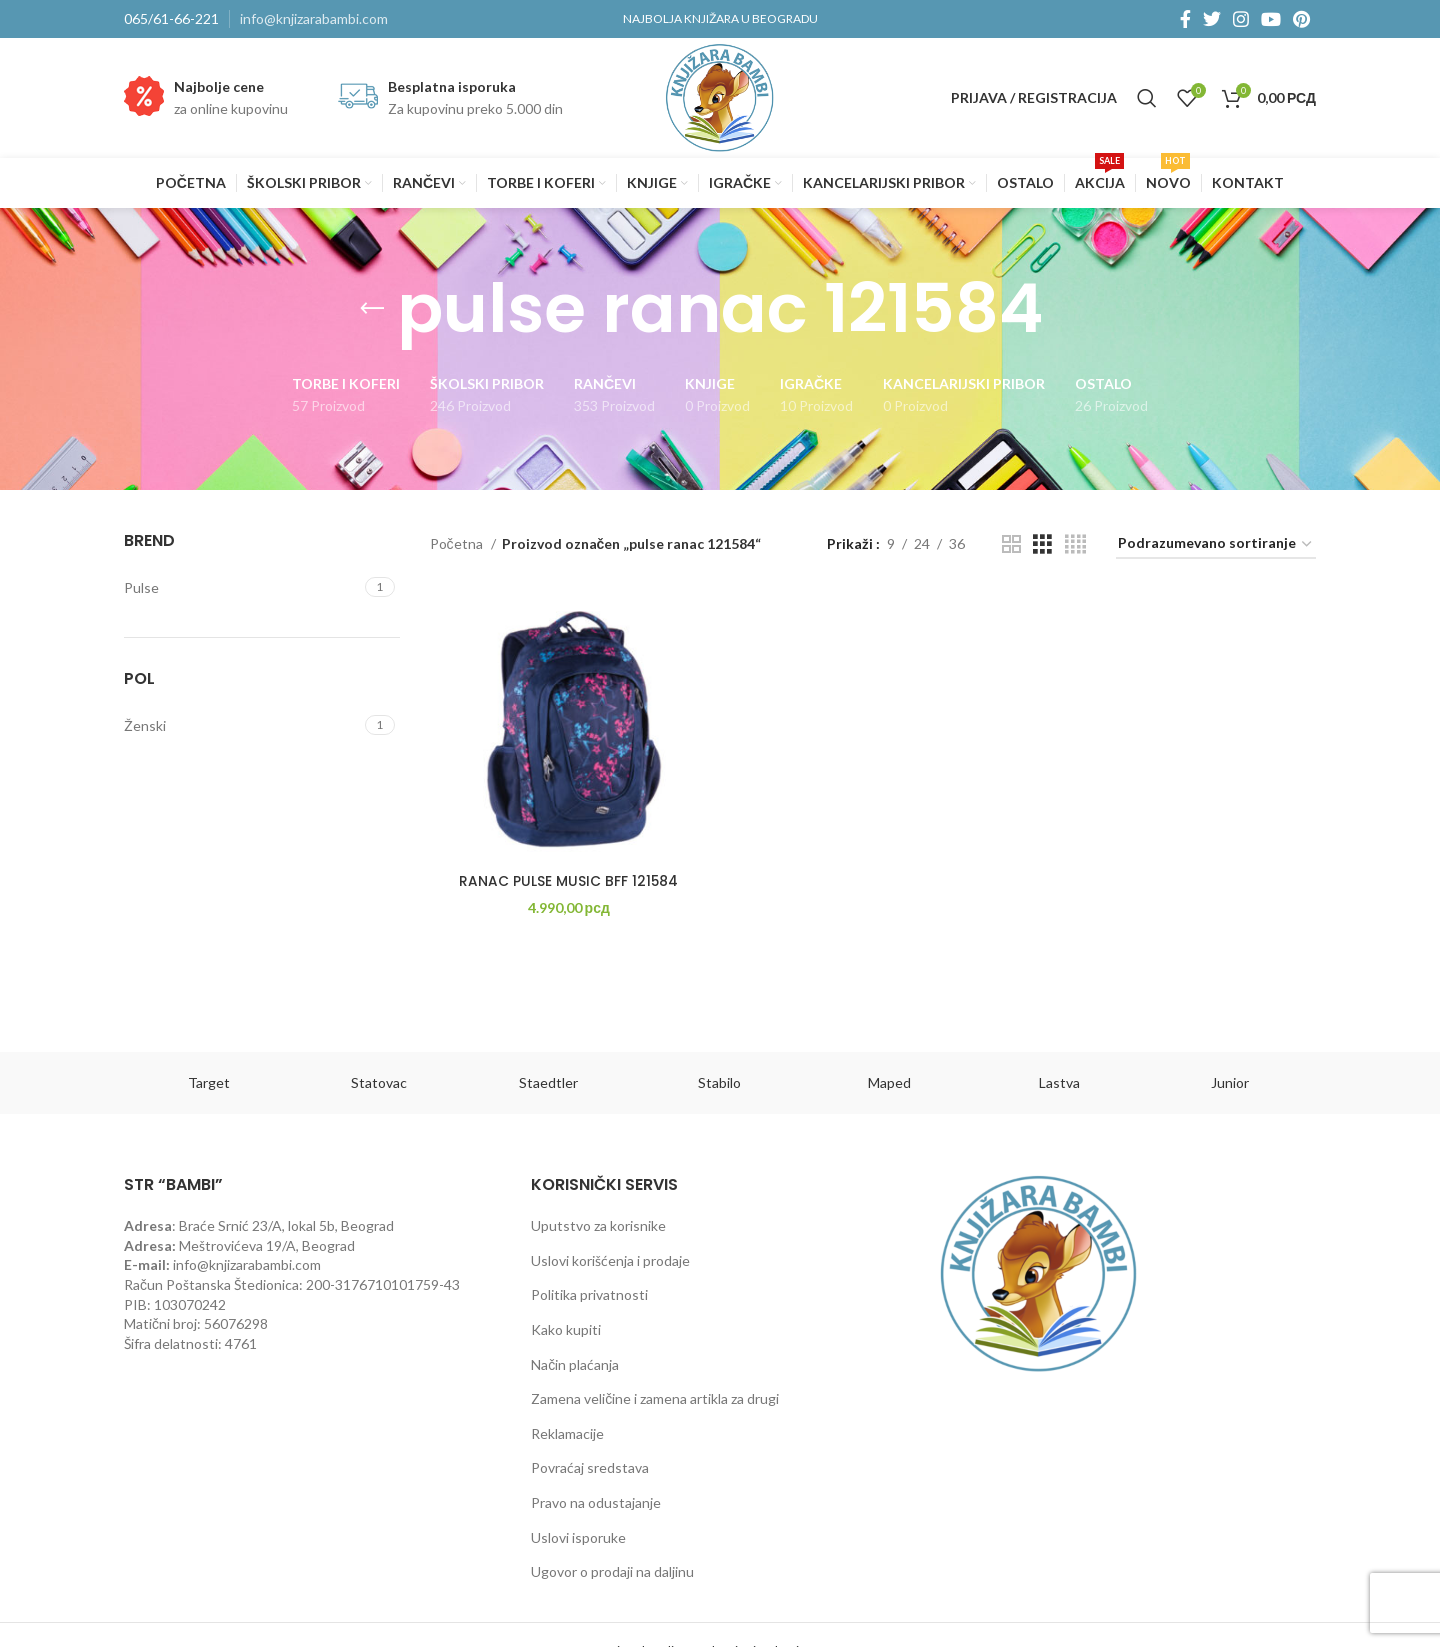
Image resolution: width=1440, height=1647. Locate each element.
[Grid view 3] (1042, 544)
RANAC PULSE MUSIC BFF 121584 (567, 883)
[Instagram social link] (1241, 19)
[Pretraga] (1147, 98)
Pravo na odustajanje (596, 1502)
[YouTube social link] (1271, 19)
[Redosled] (1216, 544)
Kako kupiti (566, 1329)
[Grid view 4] (1075, 544)
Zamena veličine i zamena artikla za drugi (655, 1398)
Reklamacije (567, 1433)
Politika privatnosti (589, 1294)
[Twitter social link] (1212, 19)
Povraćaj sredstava (590, 1467)
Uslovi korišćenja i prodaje (610, 1260)
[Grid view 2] (1011, 544)
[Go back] (372, 309)
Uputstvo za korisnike (598, 1225)
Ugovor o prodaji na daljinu (612, 1571)
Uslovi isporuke (578, 1537)
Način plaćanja (575, 1364)
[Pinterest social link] (1301, 19)
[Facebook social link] (1185, 19)
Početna (458, 543)
